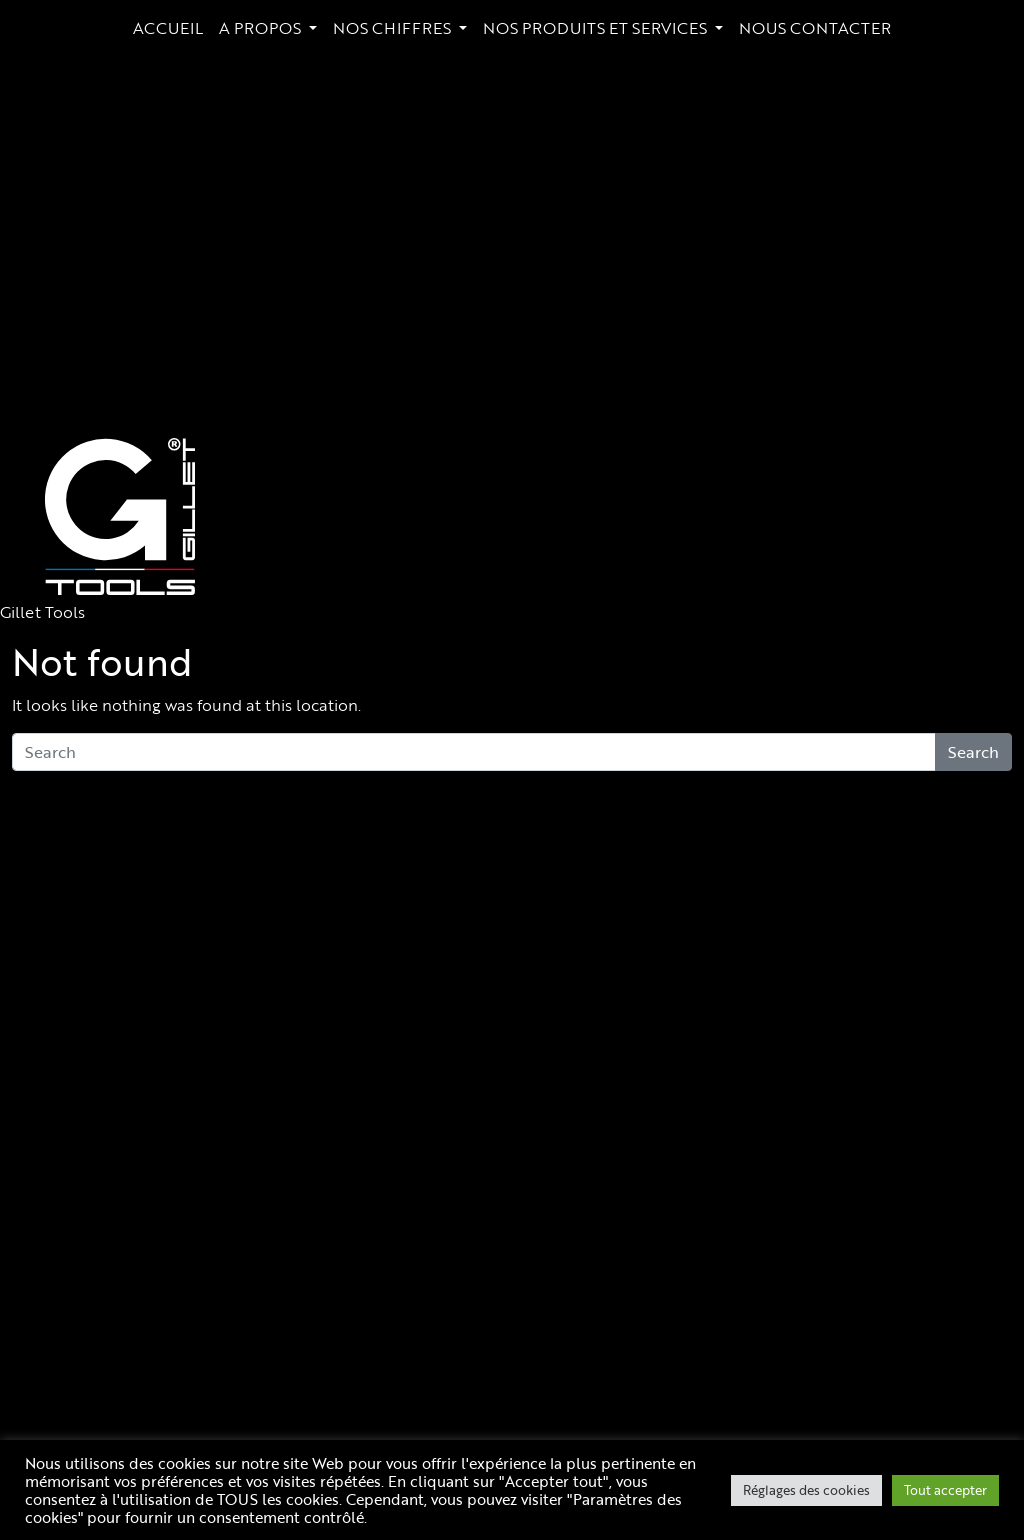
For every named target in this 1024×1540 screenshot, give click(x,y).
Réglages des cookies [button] (806, 1490)
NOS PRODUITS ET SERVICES (597, 28)
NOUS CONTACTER (815, 28)
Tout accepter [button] (945, 1490)
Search (973, 752)
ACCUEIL (168, 28)
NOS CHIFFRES (394, 28)
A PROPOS (262, 28)
